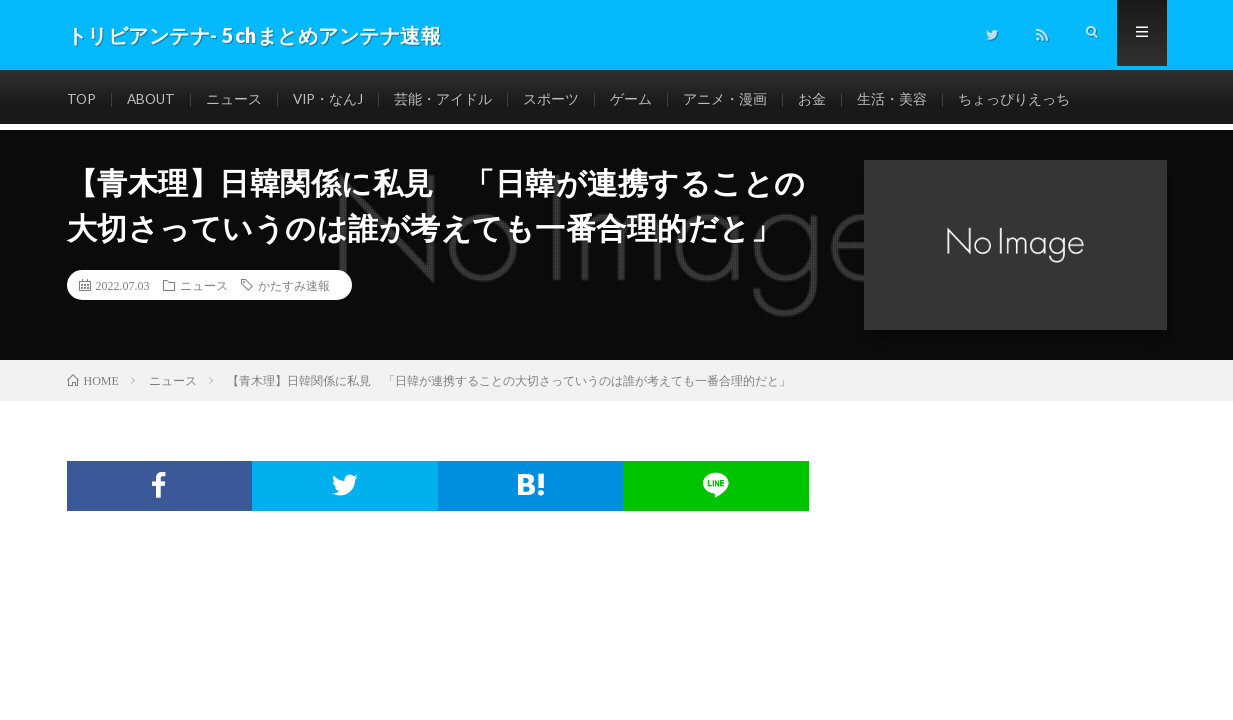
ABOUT (153, 99)
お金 (818, 99)
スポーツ (557, 99)
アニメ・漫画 (731, 99)
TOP (82, 99)
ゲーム (637, 99)
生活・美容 (898, 99)
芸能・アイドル (449, 99)
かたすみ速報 (294, 285)
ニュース (238, 99)
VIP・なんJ (333, 99)
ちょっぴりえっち (1020, 99)
